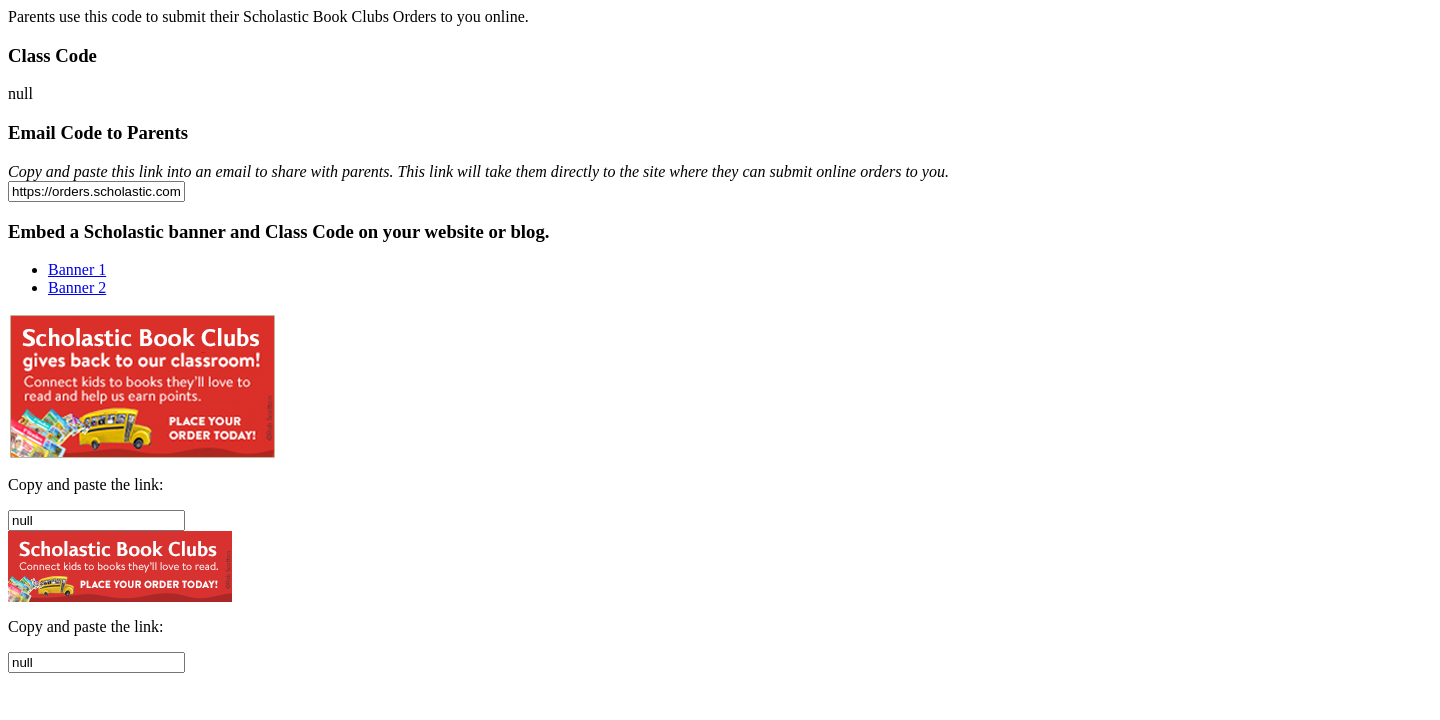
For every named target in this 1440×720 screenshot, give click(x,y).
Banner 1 (77, 269)
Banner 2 (77, 287)
